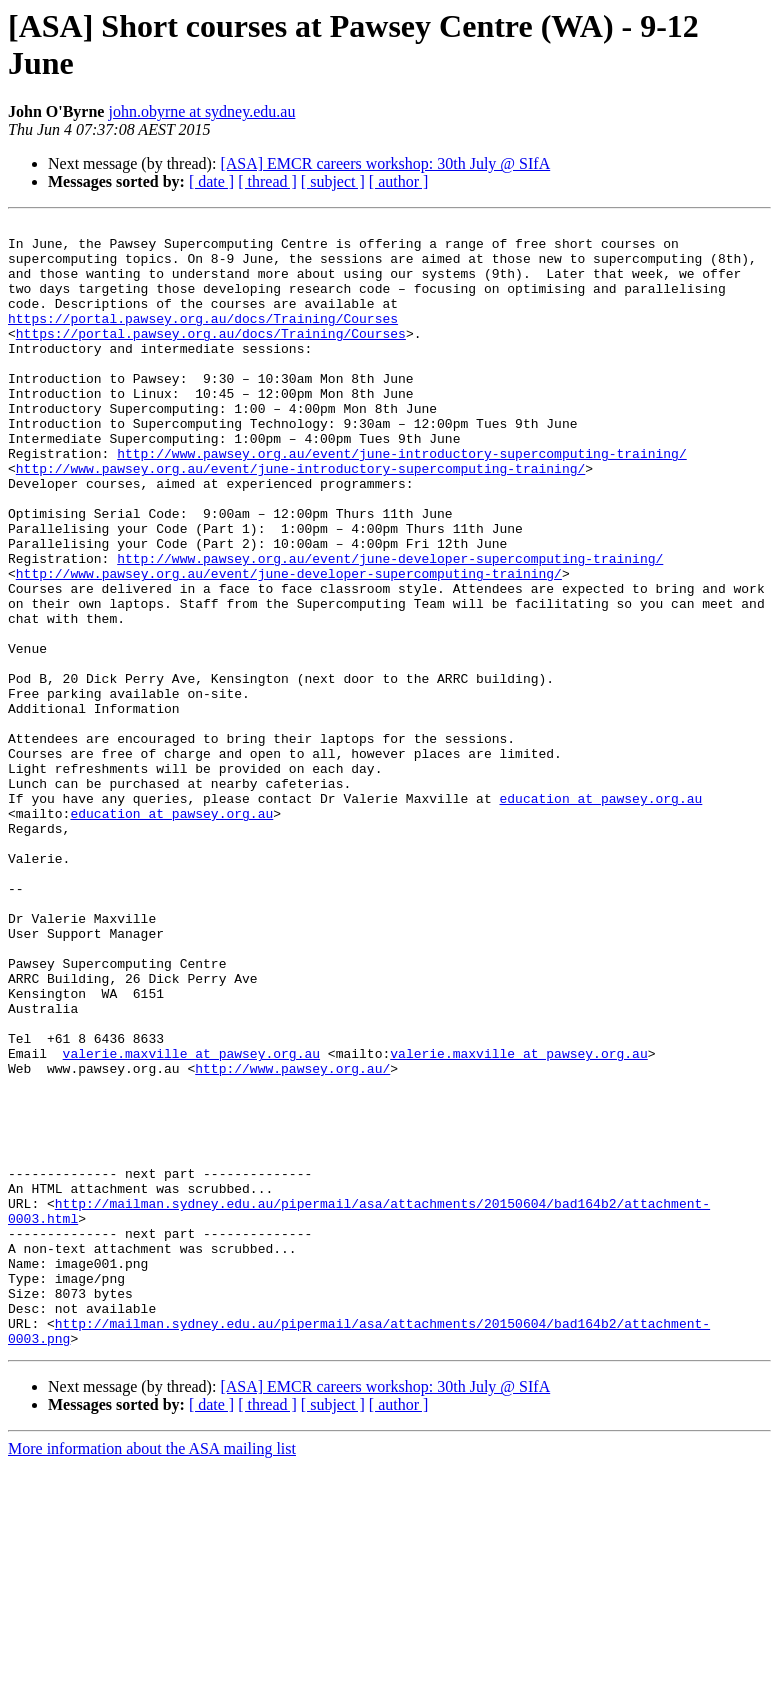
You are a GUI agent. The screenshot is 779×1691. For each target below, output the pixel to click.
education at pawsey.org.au (600, 915)
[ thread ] (267, 181)
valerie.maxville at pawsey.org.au (191, 1221)
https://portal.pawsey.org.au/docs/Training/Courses (203, 339)
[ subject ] (333, 181)
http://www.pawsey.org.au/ (292, 1239)
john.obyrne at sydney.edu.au (201, 111)
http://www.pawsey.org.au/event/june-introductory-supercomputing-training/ (401, 501)
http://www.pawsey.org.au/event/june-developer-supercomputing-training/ (390, 627)
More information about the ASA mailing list (152, 1673)
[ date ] (211, 181)
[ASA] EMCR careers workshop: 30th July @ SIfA (385, 163)
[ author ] (399, 181)
